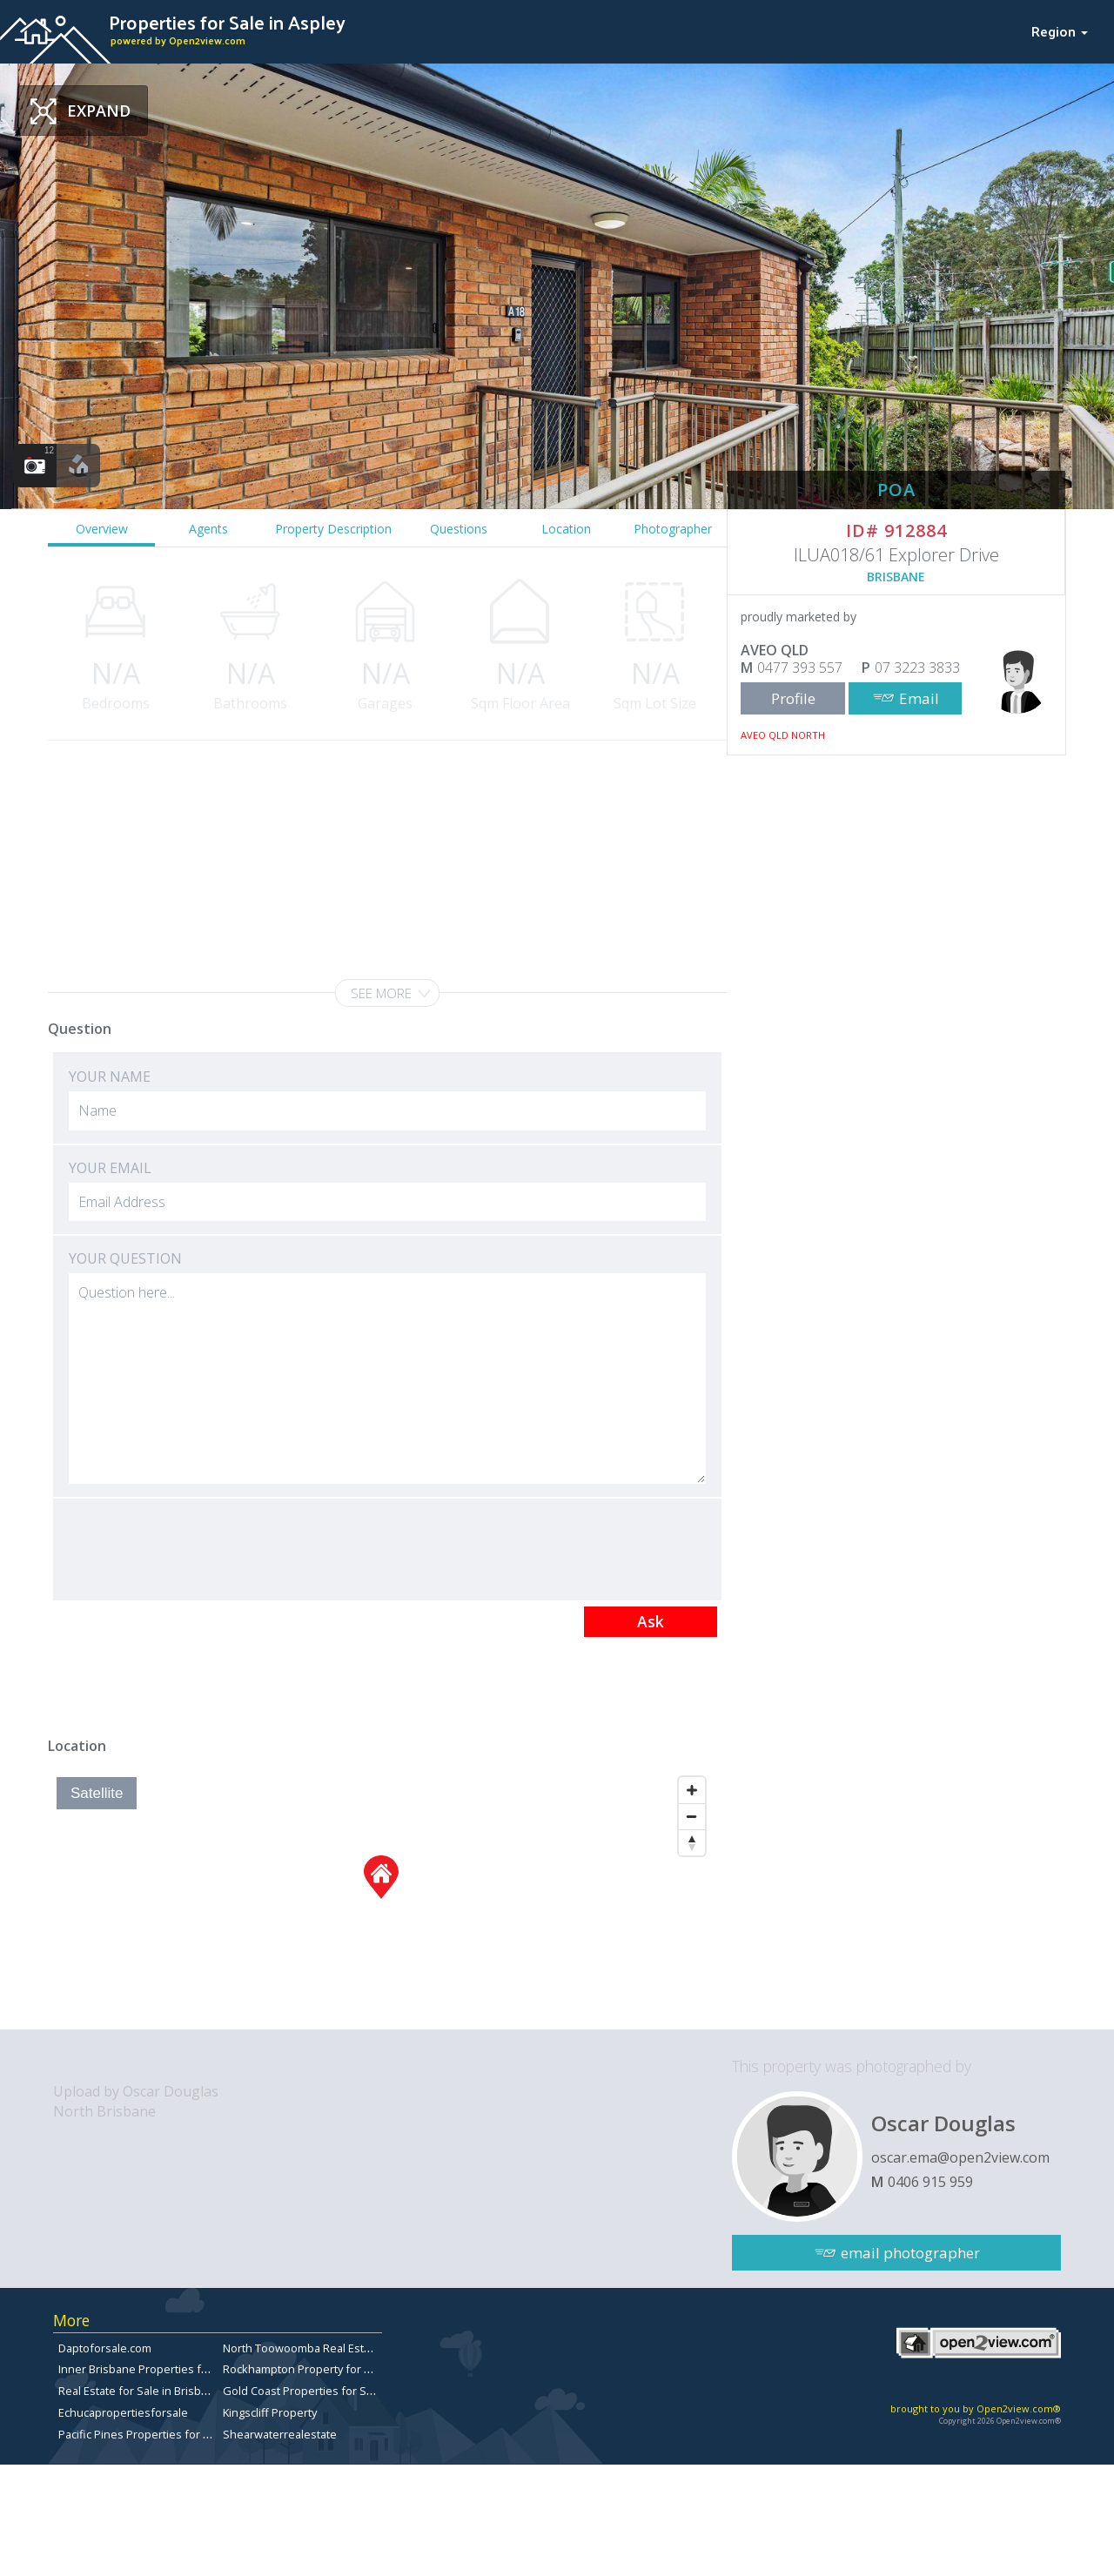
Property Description (333, 528)
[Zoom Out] (692, 1816)
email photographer (910, 2253)
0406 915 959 (930, 2181)
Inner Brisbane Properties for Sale (148, 2369)
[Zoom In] (692, 1790)
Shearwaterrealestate (280, 2434)
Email (919, 698)
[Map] (381, 1898)
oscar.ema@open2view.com (960, 2157)
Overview (102, 528)
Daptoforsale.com (104, 2348)
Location (566, 528)
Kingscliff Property (270, 2412)
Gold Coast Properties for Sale (302, 2390)
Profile (793, 698)
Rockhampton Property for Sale (304, 2369)
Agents (208, 528)
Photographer (673, 528)
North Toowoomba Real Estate (301, 2348)
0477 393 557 (799, 667)
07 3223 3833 (917, 667)
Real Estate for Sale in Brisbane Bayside (161, 2390)
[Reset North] (692, 1842)
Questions (458, 528)
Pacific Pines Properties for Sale (141, 2434)
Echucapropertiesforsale (123, 2412)
